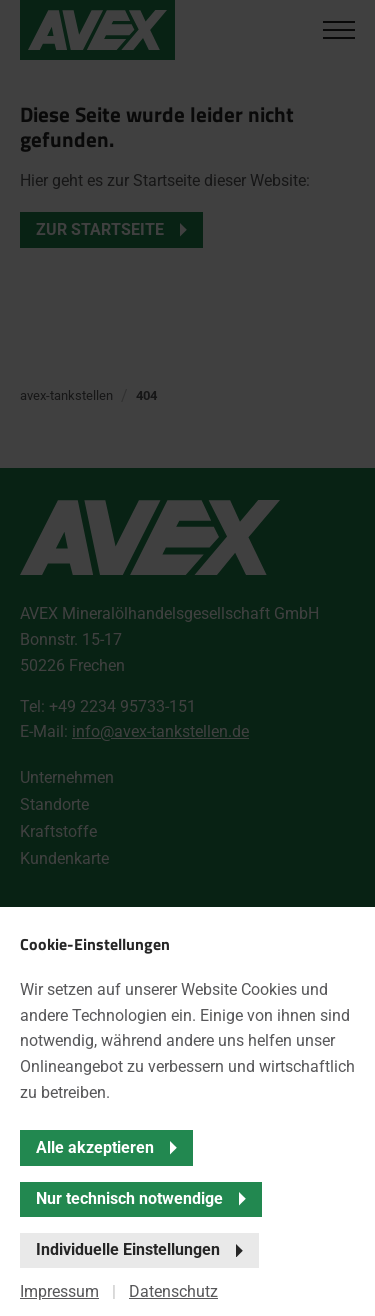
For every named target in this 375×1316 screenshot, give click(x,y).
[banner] (187, 658)
